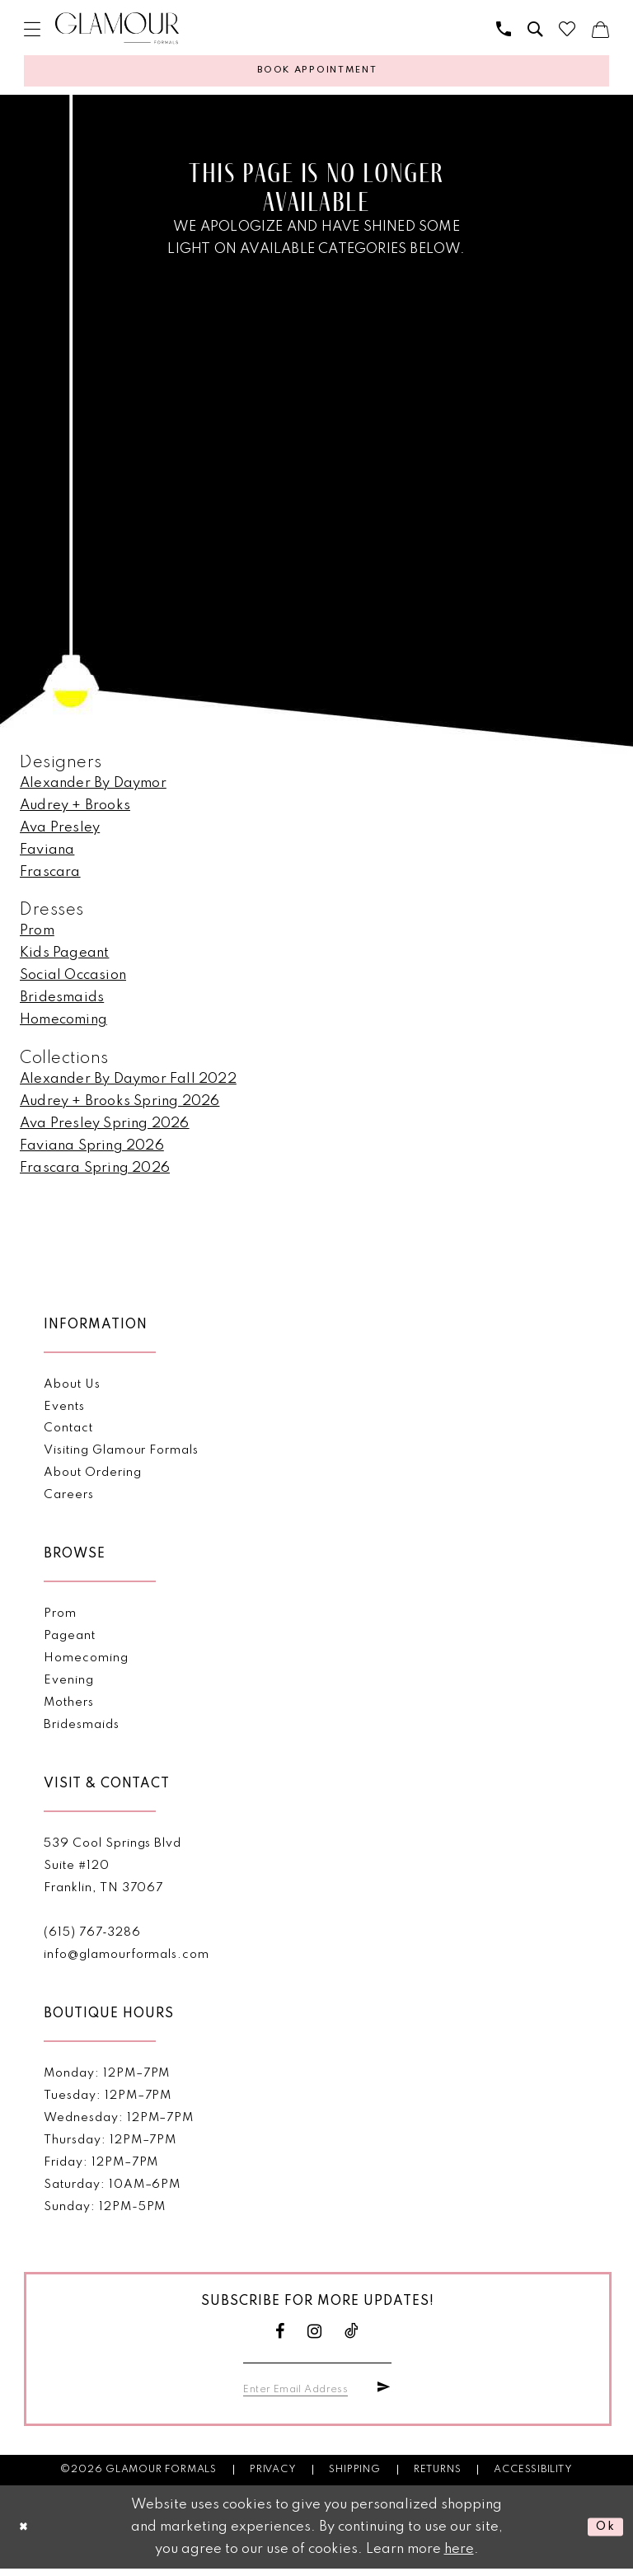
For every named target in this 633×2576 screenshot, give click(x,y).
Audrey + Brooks (75, 811)
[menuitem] (32, 29)
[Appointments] (316, 73)
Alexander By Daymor (93, 789)
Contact (68, 1434)
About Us (72, 1389)
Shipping (354, 2477)
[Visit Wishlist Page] (567, 29)
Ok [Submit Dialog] (603, 2534)
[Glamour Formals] (117, 28)
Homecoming (63, 1026)
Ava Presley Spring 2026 (105, 1129)
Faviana (47, 856)
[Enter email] (303, 2395)
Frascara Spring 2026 (95, 1173)
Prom (37, 937)
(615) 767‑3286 (92, 1938)
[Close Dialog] (25, 2534)
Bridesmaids (62, 1003)
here (459, 2557)
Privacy (273, 2477)
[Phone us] (503, 28)
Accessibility (533, 2477)
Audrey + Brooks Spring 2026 (119, 1106)
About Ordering (92, 1478)
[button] (32, 29)
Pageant (70, 1641)
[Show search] (535, 28)
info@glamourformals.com (126, 1960)
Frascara (50, 878)
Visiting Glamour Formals (121, 1456)
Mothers (69, 1708)
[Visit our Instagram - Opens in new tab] (315, 2337)
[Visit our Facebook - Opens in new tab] (280, 2337)
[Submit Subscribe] (382, 2394)
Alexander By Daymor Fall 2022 (128, 1084)
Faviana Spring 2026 (92, 1151)
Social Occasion (73, 981)
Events (64, 1411)
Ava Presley (60, 834)
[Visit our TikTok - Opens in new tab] (352, 2337)
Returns (438, 2477)
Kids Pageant (64, 959)
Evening (69, 1686)
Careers (69, 1500)
